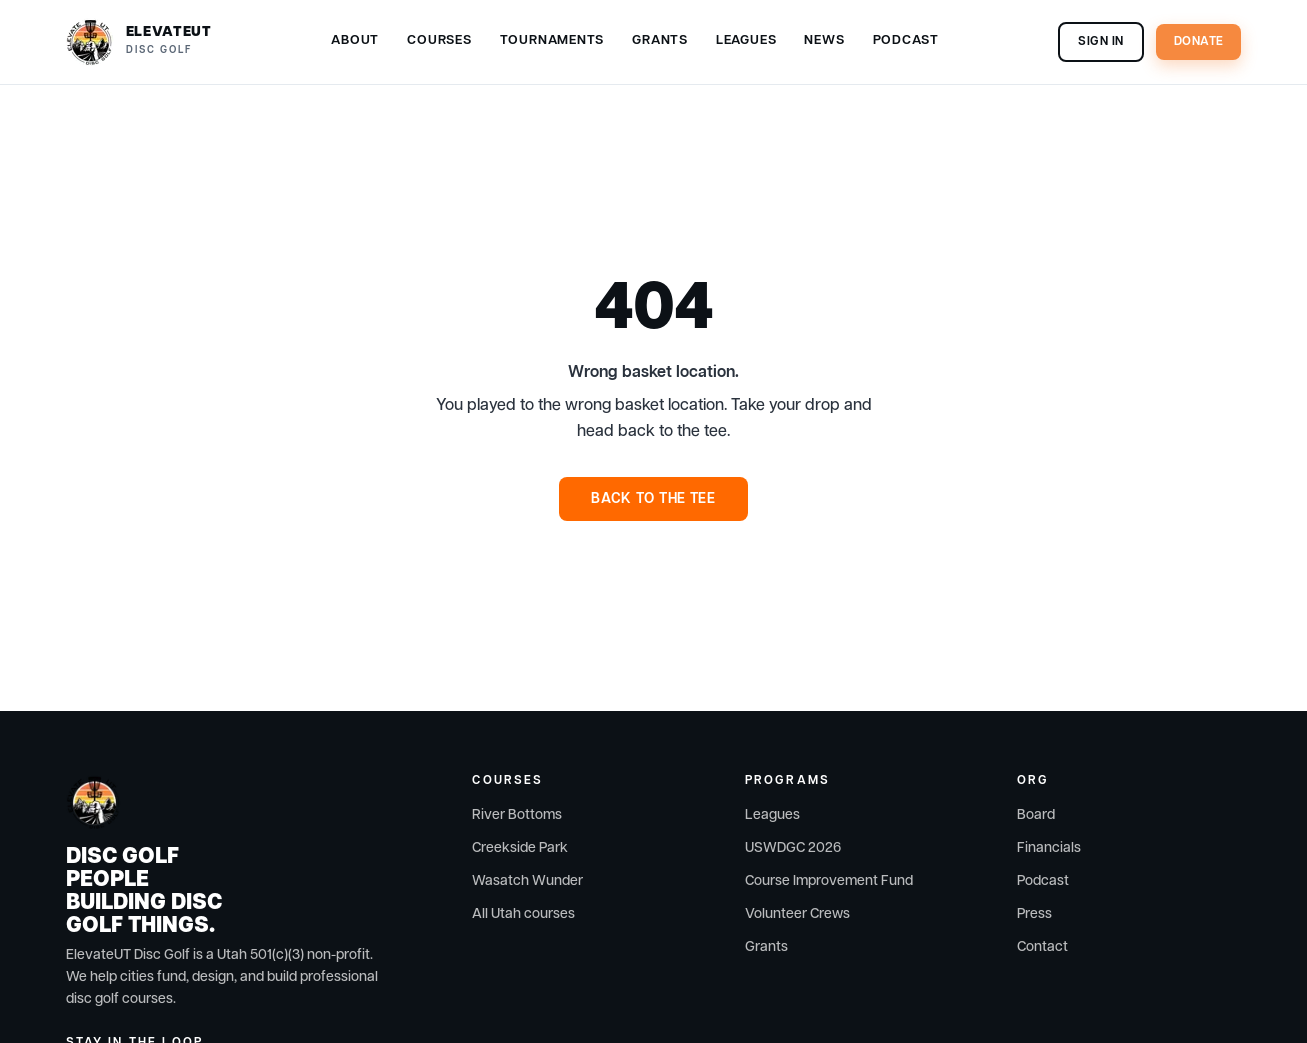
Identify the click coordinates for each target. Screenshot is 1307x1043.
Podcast (906, 40)
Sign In (1100, 41)
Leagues (746, 40)
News (824, 40)
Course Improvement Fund (829, 881)
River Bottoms (517, 815)
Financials (1049, 848)
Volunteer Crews (797, 914)
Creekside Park (520, 848)
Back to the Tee (653, 499)
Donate (1199, 41)
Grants (660, 40)
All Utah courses (523, 914)
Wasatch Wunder (527, 881)
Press (1034, 914)
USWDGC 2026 (793, 848)
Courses (439, 40)
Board (1036, 815)
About (355, 40)
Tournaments (552, 40)
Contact (1042, 947)
